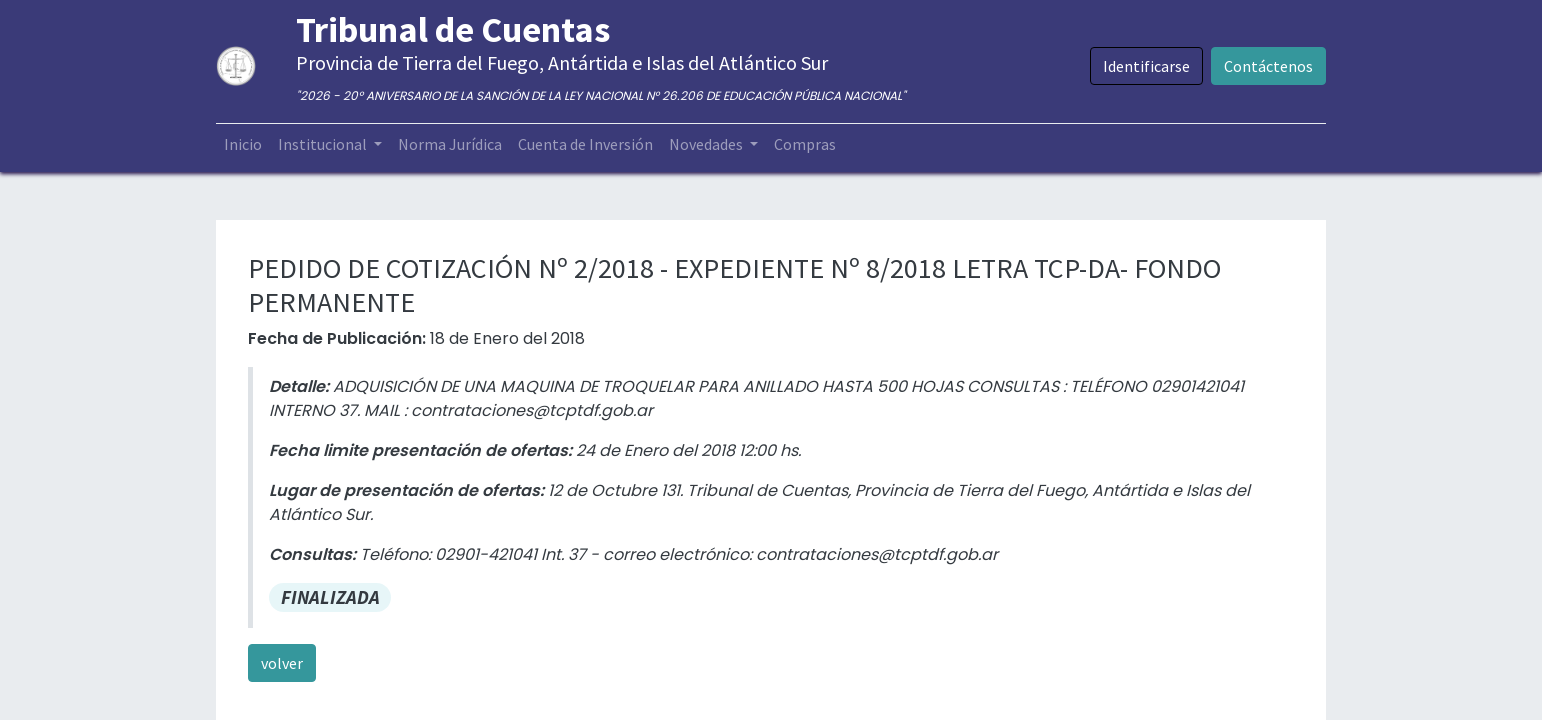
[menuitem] (243, 144)
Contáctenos (1268, 66)
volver (282, 663)
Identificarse (1146, 66)
